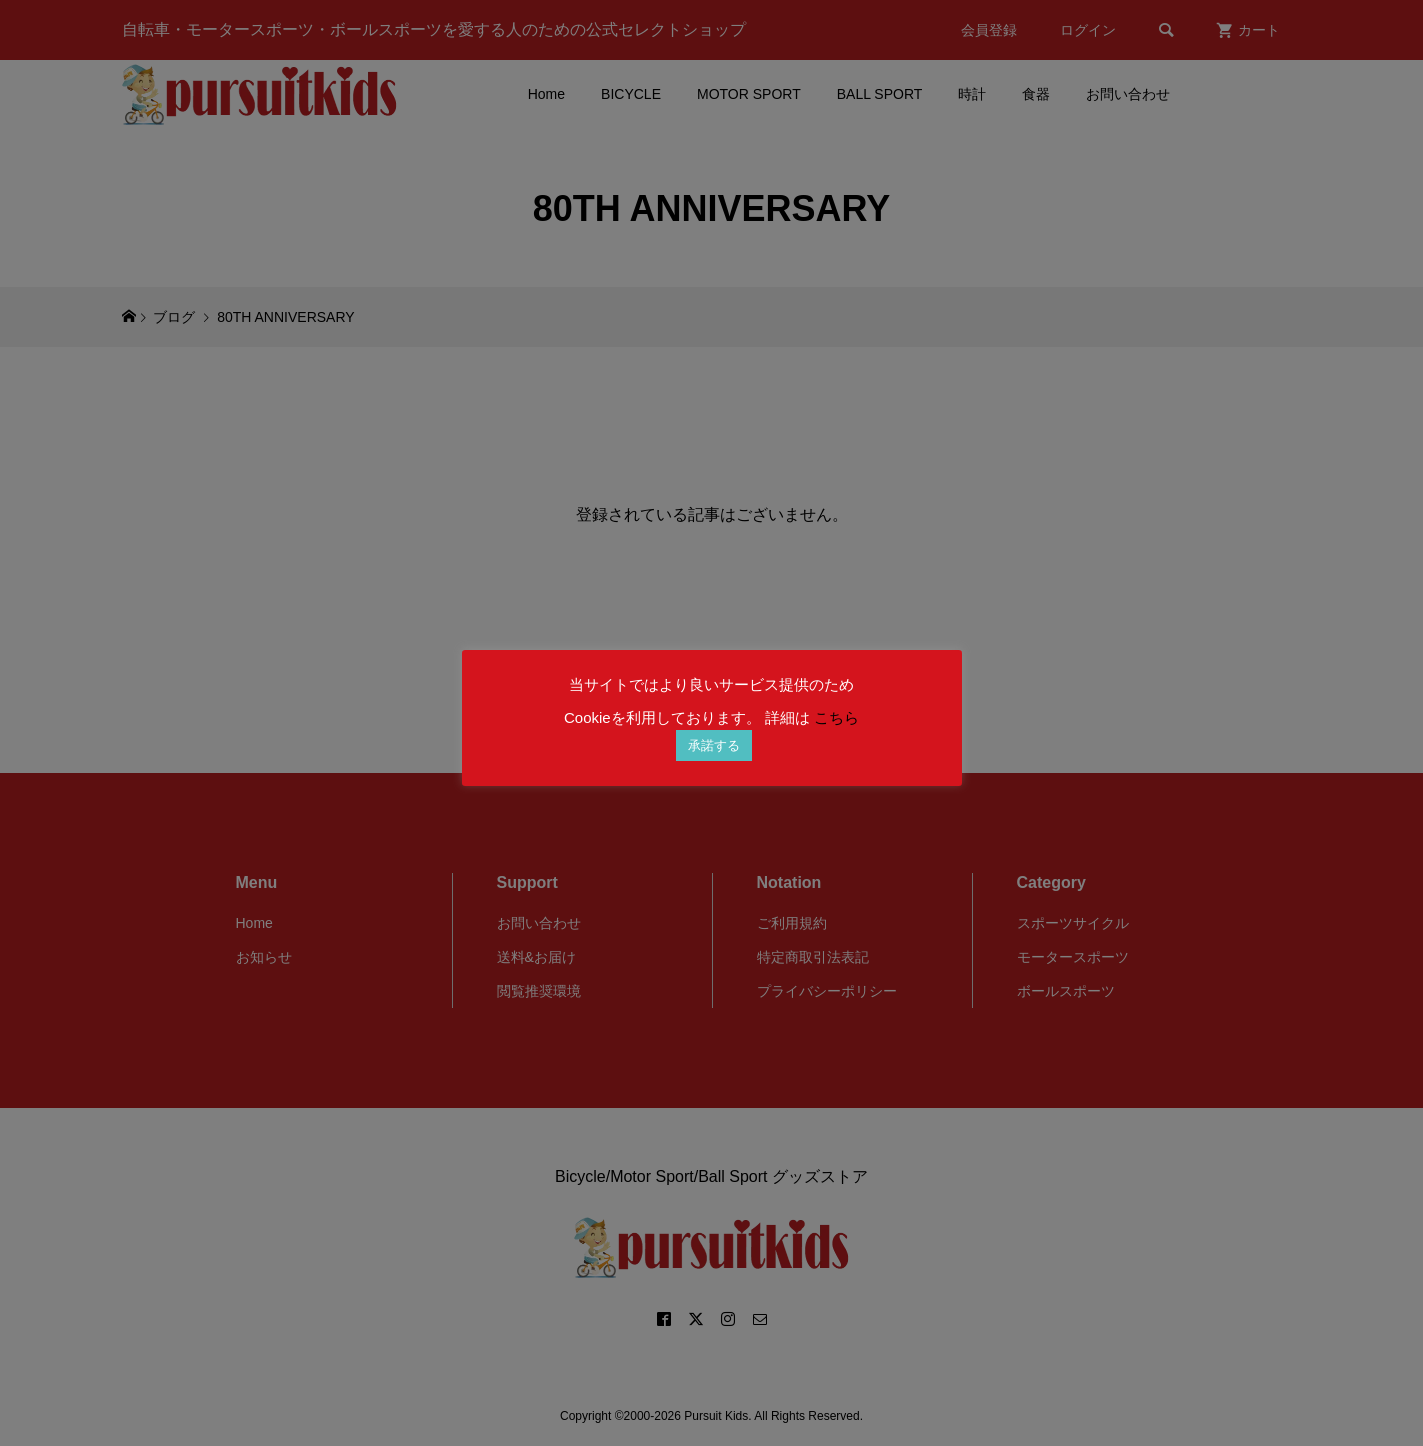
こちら (836, 717)
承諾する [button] (714, 745)
